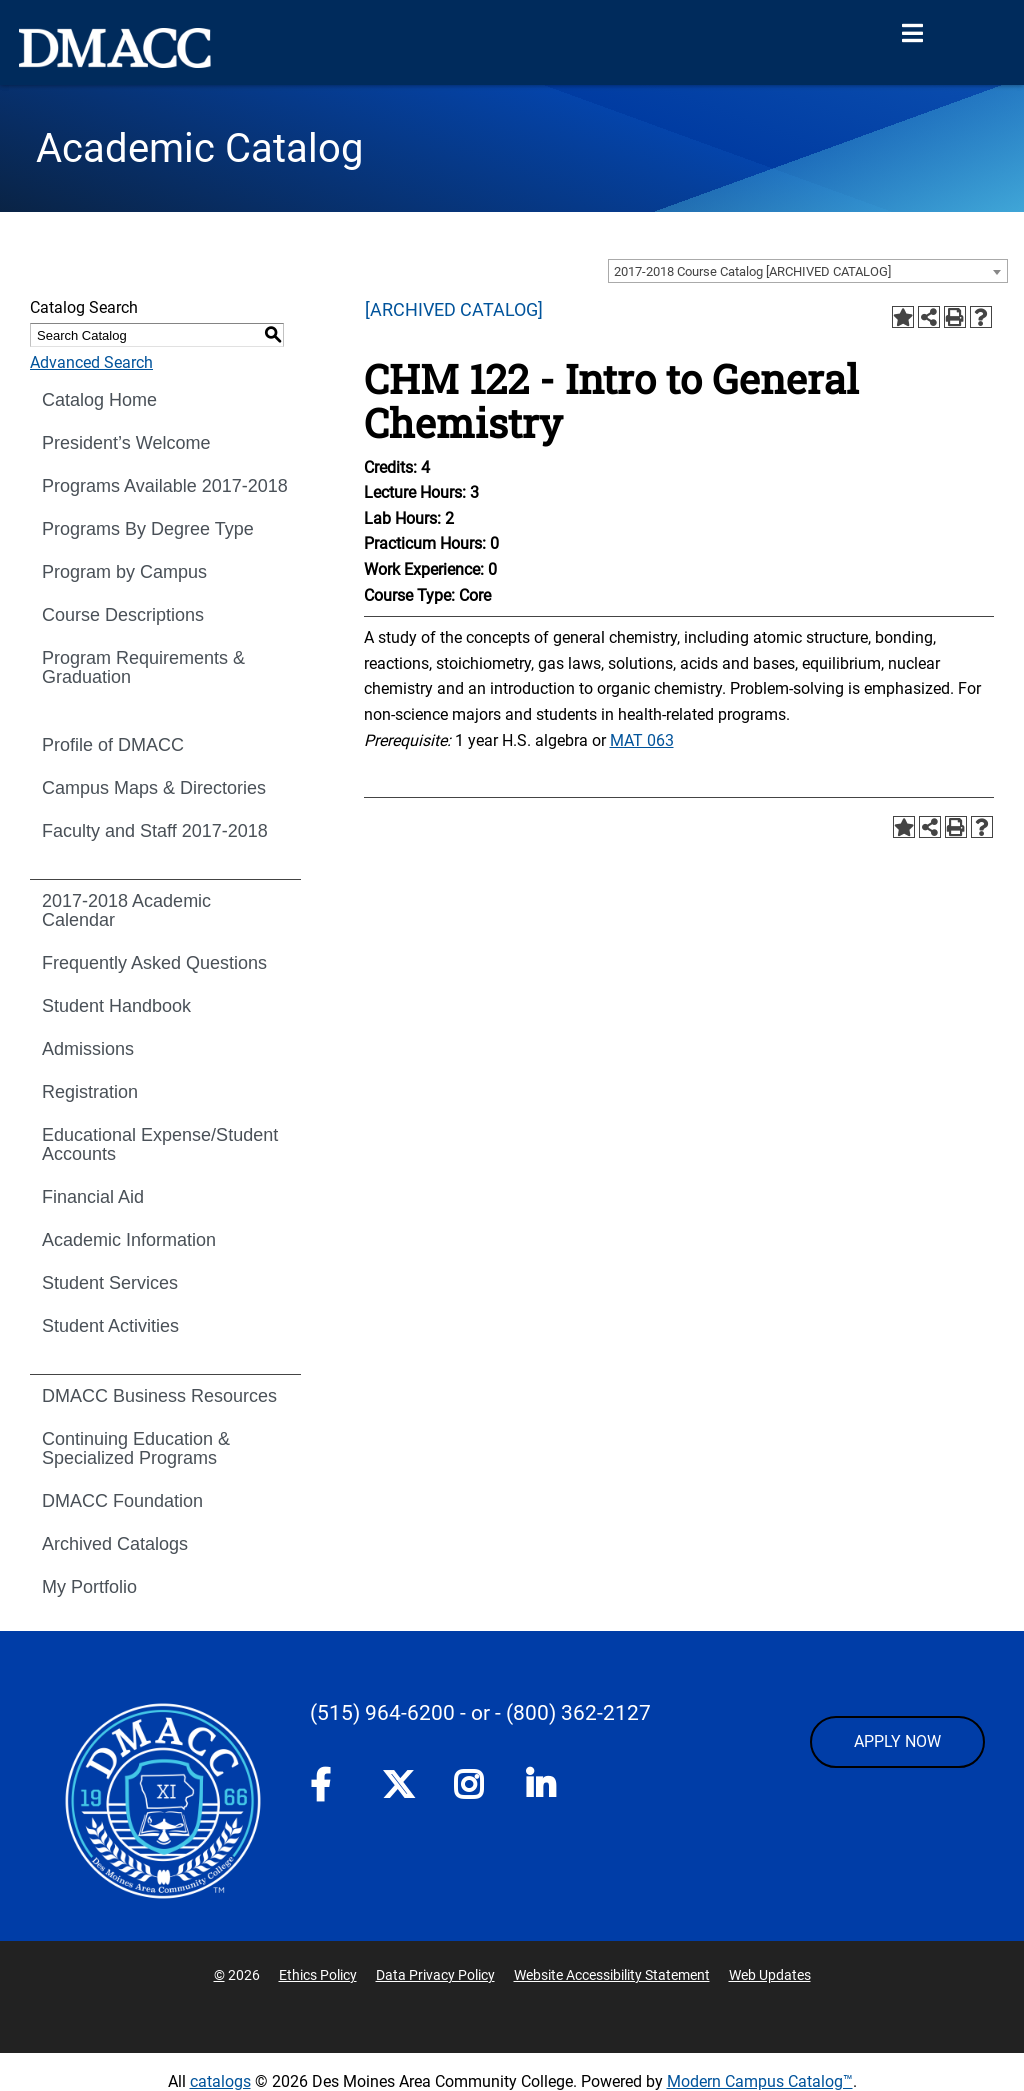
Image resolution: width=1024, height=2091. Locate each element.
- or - (480, 1713)
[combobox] (808, 271)
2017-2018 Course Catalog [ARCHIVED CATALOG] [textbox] (752, 271)
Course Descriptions (123, 615)
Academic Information (129, 1240)
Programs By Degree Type (148, 529)
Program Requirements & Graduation (143, 667)
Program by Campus (124, 572)
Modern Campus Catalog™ (760, 2081)
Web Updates (770, 1975)
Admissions (88, 1049)
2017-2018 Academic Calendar (126, 910)
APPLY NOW (897, 1741)
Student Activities (110, 1326)
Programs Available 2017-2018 (165, 486)
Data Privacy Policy (435, 1975)
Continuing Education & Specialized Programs (136, 1448)
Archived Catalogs (115, 1544)
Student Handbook (116, 1006)
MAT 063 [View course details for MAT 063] (642, 740)
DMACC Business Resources (159, 1396)
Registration (90, 1092)
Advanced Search (91, 362)
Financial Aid (93, 1197)
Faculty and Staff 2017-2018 (155, 831)
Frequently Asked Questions (154, 963)
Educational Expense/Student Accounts (160, 1144)
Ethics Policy (318, 1975)
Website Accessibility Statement (612, 1975)
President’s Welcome (126, 443)
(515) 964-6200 (382, 1713)
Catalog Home (99, 400)
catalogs (220, 2081)
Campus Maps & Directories (154, 788)
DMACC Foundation (122, 1501)
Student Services (110, 1283)
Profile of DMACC (113, 745)
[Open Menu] (912, 34)
